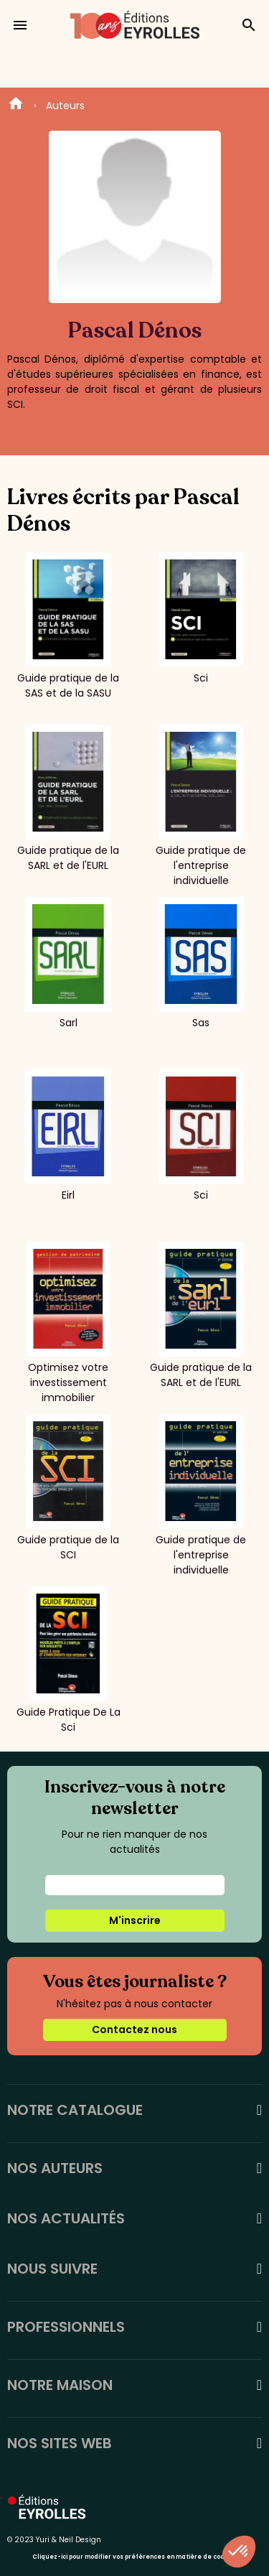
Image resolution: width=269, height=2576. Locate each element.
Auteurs (65, 105)
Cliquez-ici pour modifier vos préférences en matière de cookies (134, 2557)
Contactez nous (134, 2029)
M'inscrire (135, 1920)
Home (15, 105)
